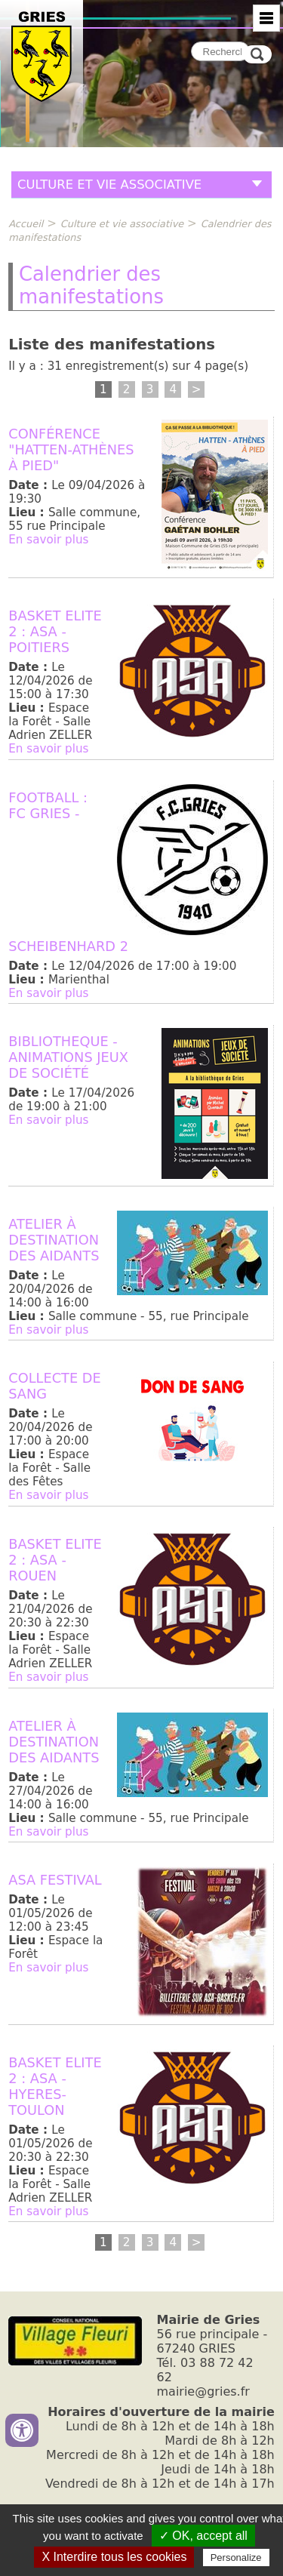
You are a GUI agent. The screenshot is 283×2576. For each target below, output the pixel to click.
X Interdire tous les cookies (114, 2556)
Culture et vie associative (122, 223)
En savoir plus (48, 539)
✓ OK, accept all (203, 2535)
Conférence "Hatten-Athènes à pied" (71, 449)
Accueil (25, 223)
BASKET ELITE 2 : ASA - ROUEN (54, 1559)
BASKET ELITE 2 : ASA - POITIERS (54, 631)
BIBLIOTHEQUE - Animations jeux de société (68, 1057)
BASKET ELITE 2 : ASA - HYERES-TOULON (54, 2086)
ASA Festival (54, 1880)
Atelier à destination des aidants (53, 1239)
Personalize (236, 2557)
